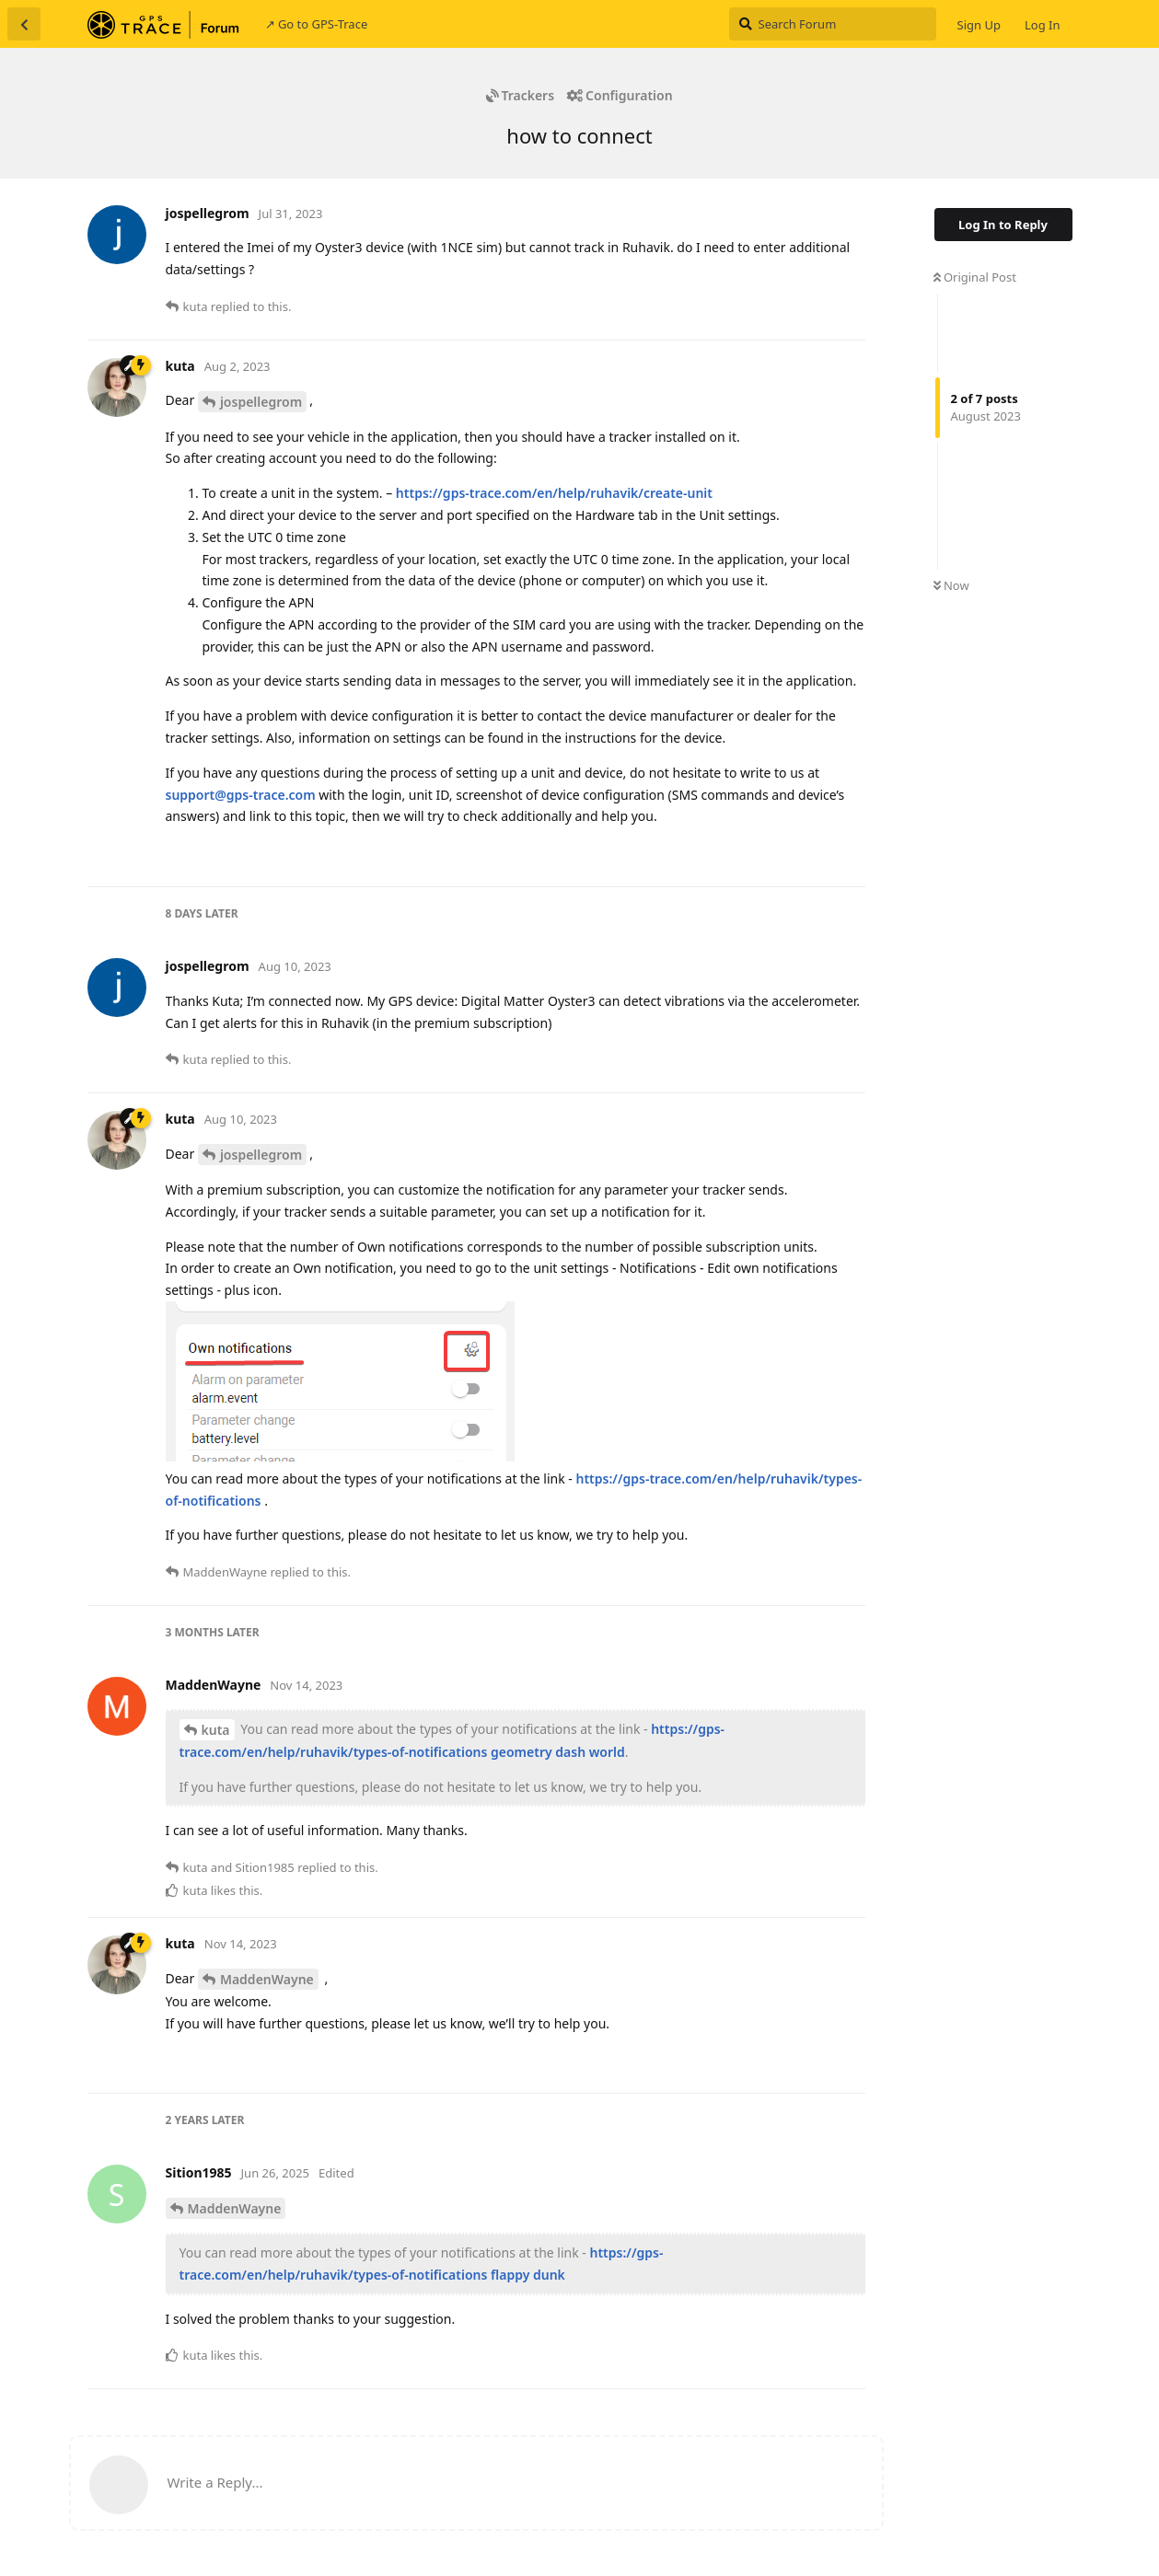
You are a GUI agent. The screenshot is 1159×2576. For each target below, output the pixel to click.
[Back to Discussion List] (24, 23)
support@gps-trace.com (241, 794)
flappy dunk (528, 2274)
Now (951, 585)
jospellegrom (261, 401)
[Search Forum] (832, 23)
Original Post (974, 277)
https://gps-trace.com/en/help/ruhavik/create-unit (554, 493)
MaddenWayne (267, 1979)
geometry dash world (558, 1752)
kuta (216, 1730)
